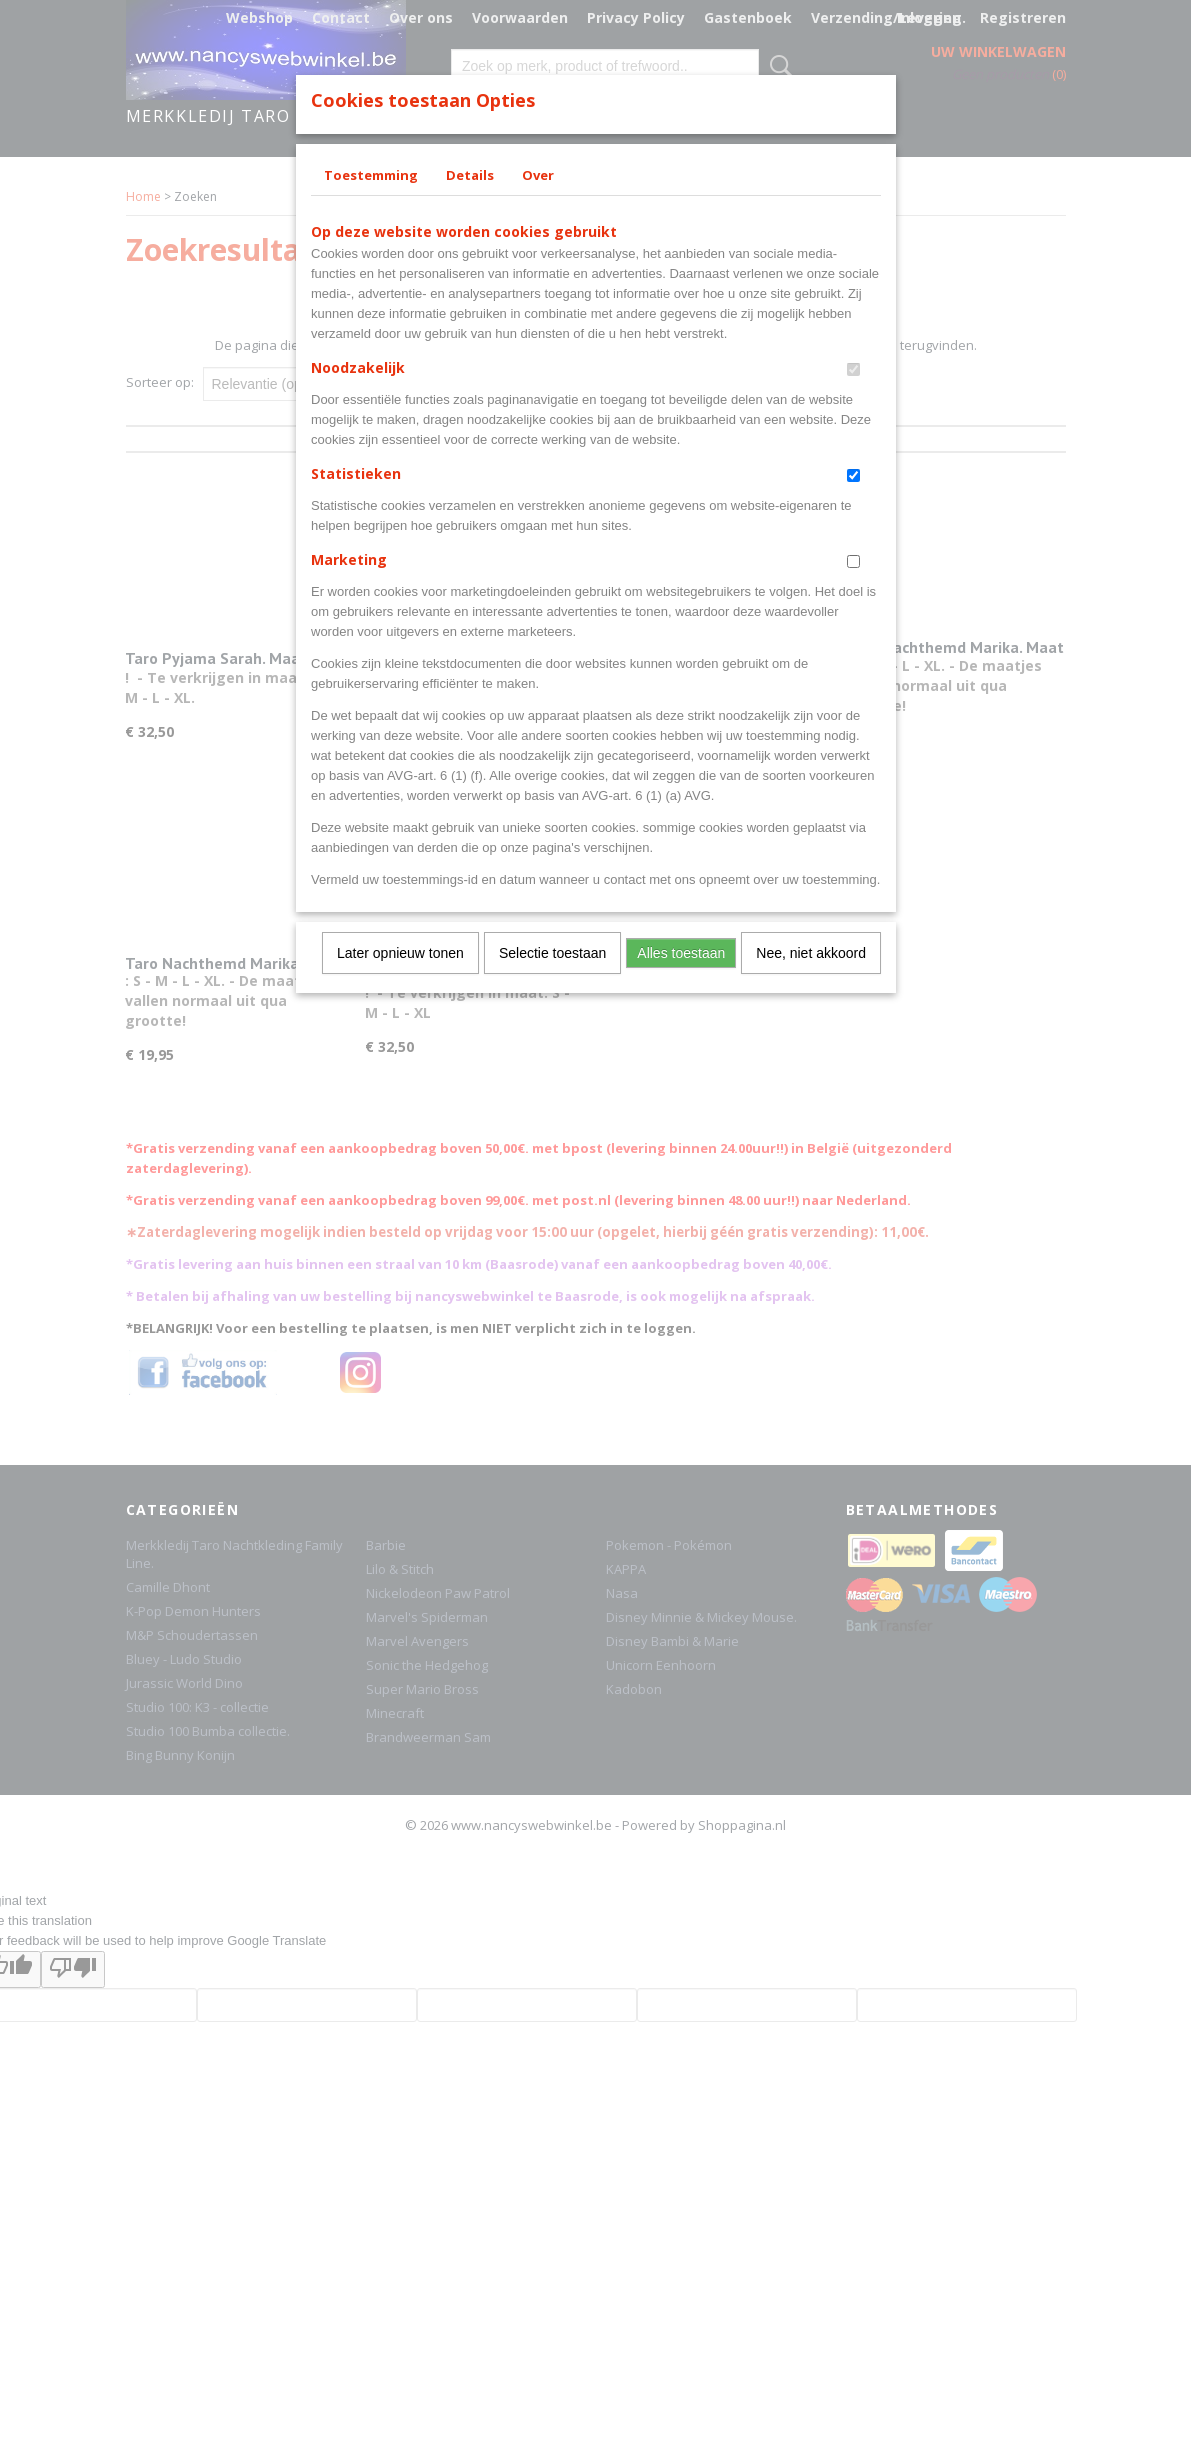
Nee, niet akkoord (811, 953)
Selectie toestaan (552, 953)
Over (538, 175)
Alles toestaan (681, 953)
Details (470, 175)
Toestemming (371, 175)
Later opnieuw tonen (400, 953)
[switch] (853, 369)
